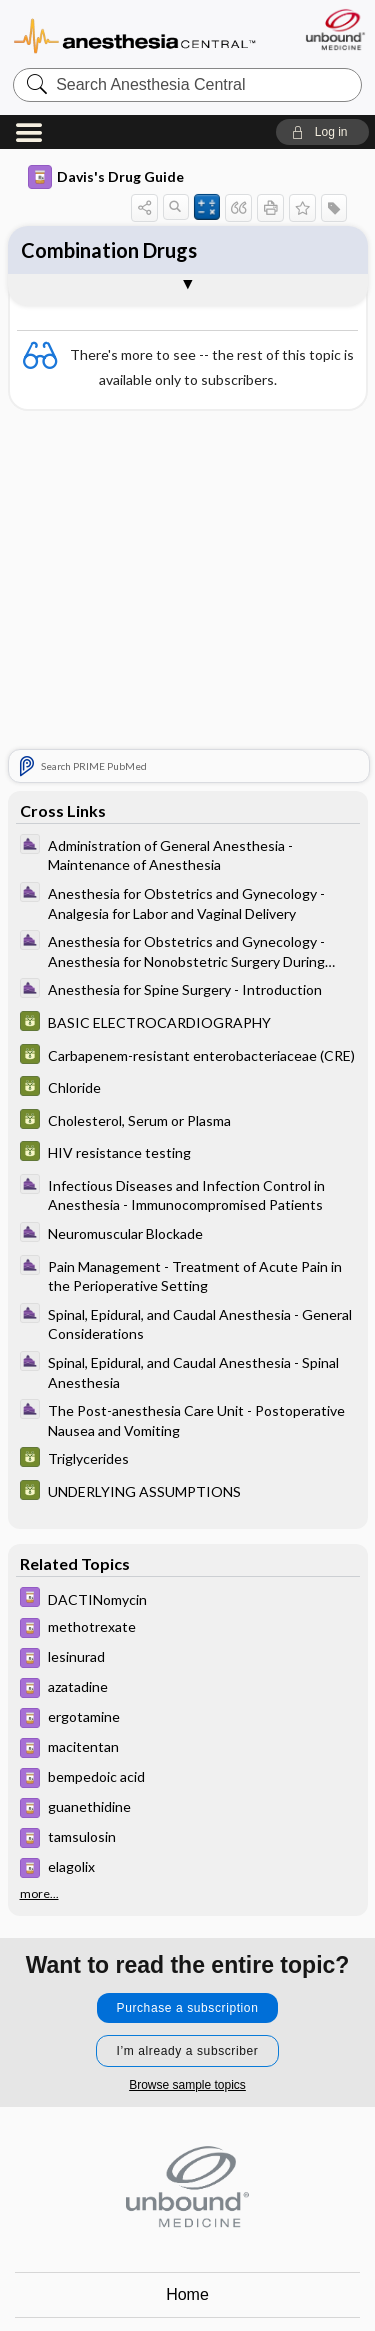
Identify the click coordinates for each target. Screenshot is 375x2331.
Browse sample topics (187, 2085)
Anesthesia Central (135, 34)
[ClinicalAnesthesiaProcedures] (188, 855)
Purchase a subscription (188, 2008)
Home (187, 2294)
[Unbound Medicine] (334, 29)
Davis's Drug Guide (106, 177)
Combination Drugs (109, 250)
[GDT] (188, 1024)
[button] (322, 132)
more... (39, 1894)
